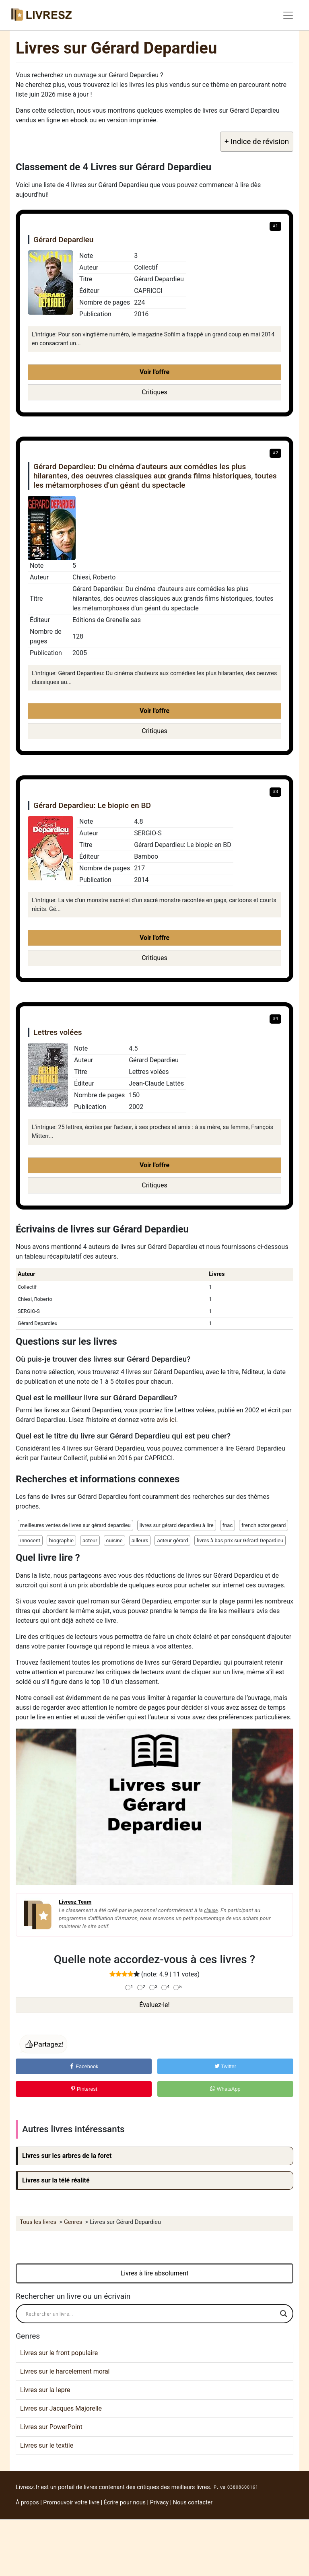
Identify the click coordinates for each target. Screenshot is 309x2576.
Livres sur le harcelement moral (65, 2371)
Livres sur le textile (46, 2445)
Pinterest (83, 2089)
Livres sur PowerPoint (51, 2427)
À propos (27, 2502)
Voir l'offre (154, 372)
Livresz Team (75, 1901)
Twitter (225, 2066)
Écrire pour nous (125, 2502)
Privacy (159, 2502)
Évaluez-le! (154, 2005)
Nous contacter (192, 2502)
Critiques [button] (154, 392)
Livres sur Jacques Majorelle (61, 2408)
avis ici (166, 1420)
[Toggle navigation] (288, 15)
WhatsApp (225, 2089)
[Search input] (151, 2313)
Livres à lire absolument (155, 2273)
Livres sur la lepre (45, 2390)
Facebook (84, 2066)
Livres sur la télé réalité (56, 2180)
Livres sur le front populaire (59, 2353)
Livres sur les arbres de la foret (67, 2156)
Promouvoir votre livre (71, 2502)
